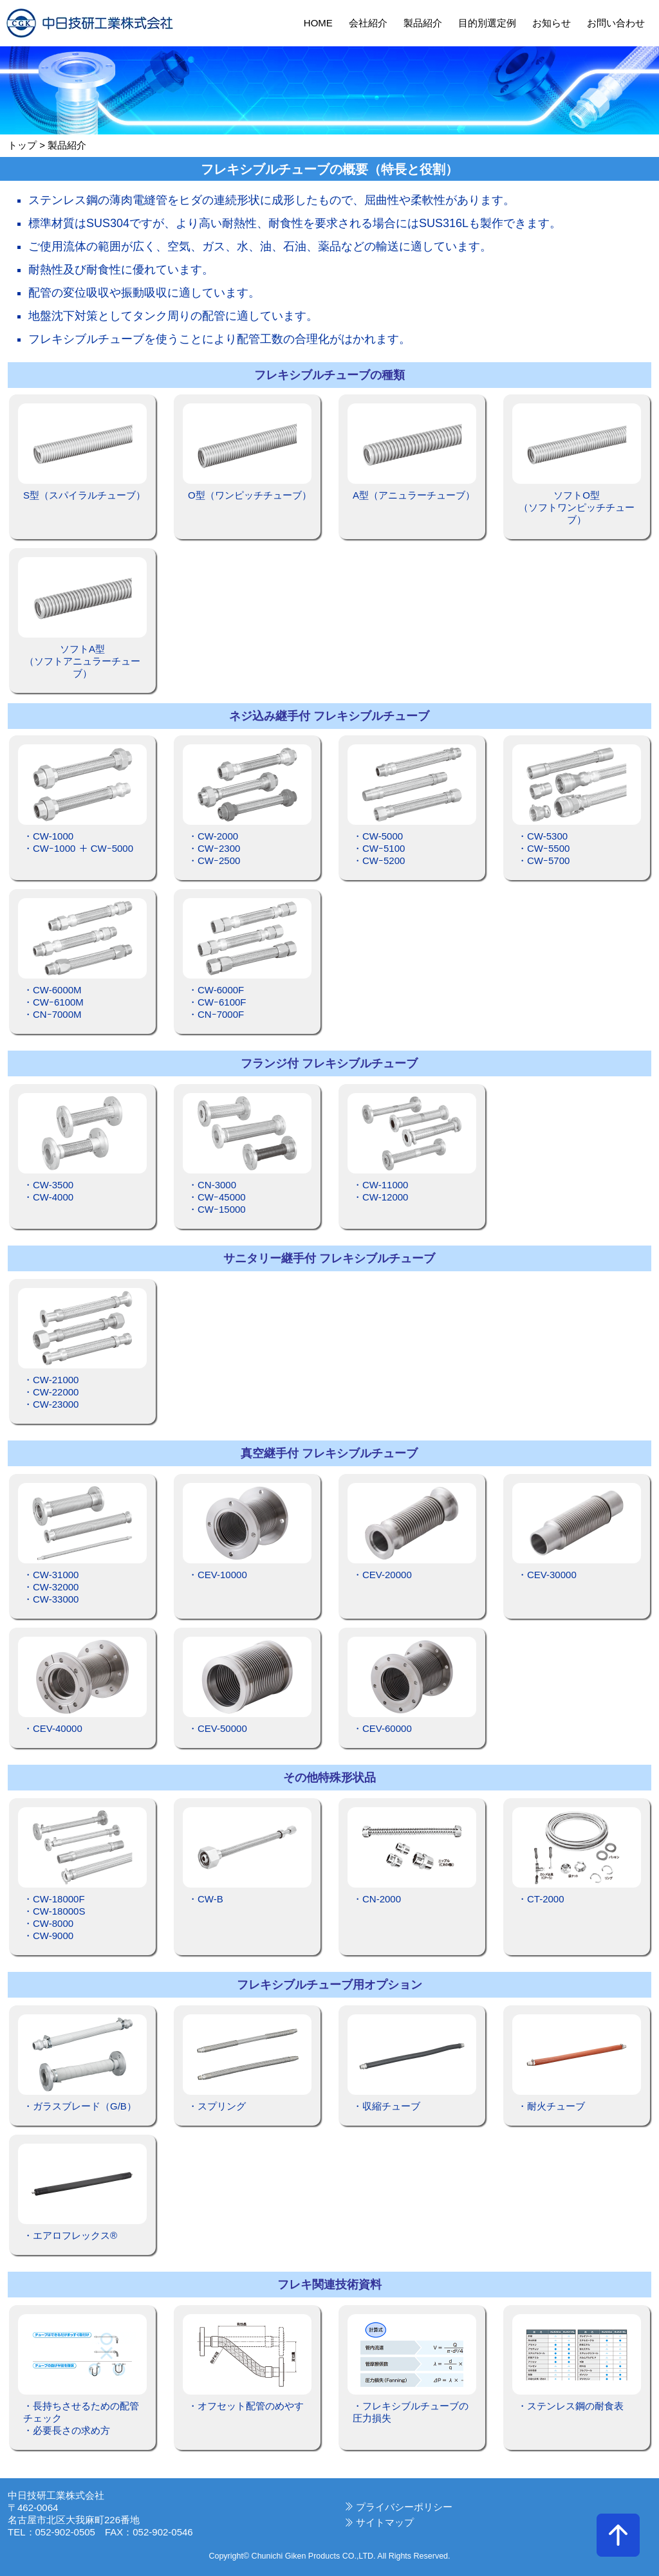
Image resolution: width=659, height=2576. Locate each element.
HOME (318, 22)
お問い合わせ (616, 22)
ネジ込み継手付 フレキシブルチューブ (329, 716)
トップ (22, 145)
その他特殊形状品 (329, 1777)
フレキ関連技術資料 (329, 2284)
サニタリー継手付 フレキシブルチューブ (329, 1258)
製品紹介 (423, 22)
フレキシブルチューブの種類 (329, 375)
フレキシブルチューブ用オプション (329, 1984)
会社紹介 (368, 22)
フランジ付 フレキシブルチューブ (329, 1063)
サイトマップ (385, 2522)
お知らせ (551, 22)
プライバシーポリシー (404, 2506)
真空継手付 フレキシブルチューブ (329, 1453)
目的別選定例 (487, 22)
